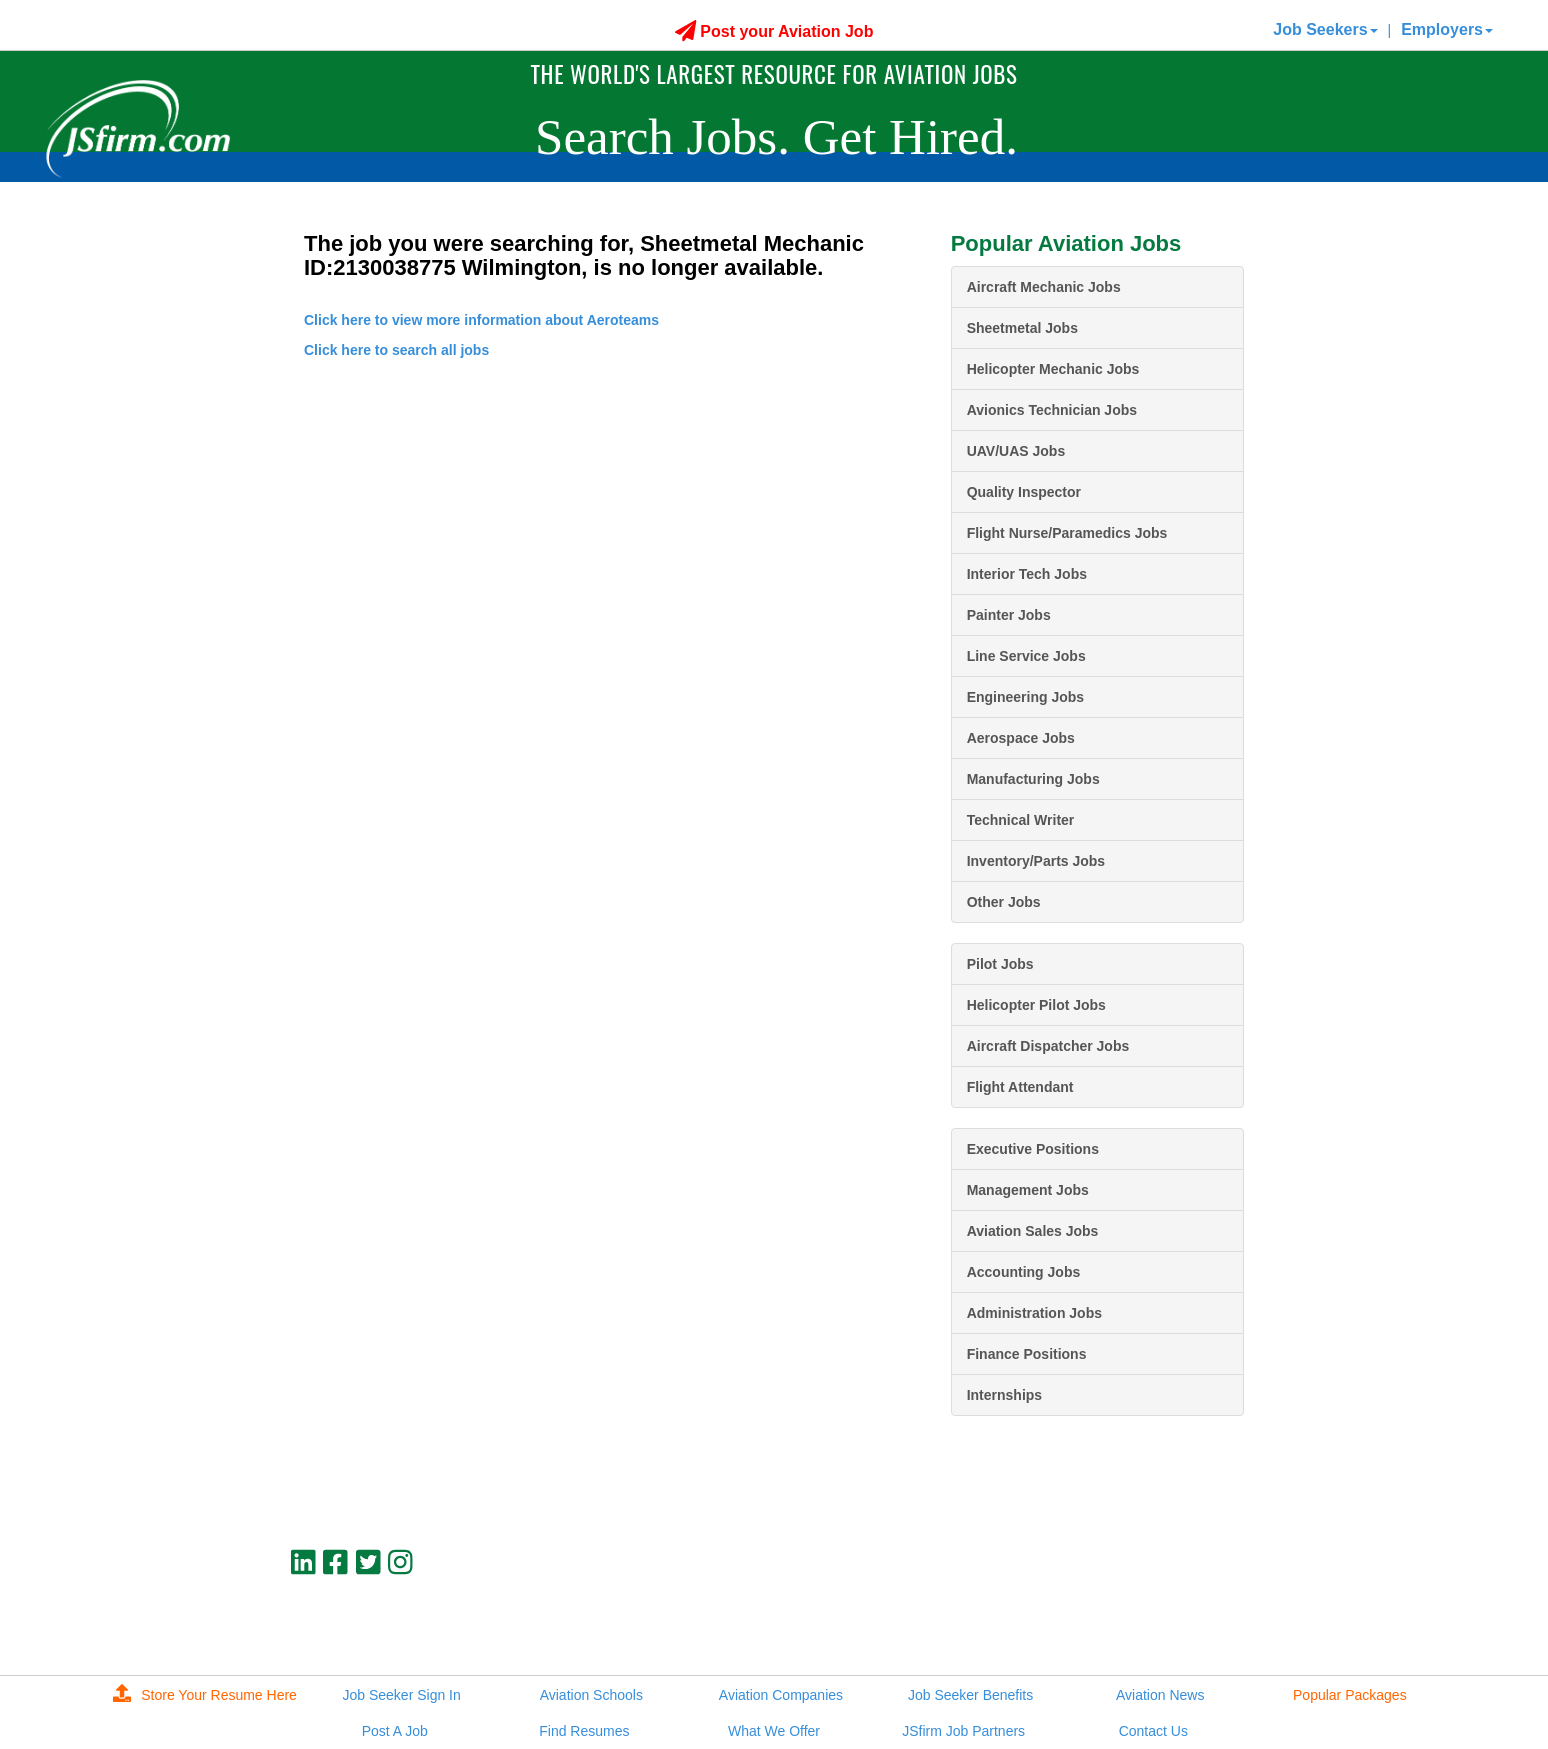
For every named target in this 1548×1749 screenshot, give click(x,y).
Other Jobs (1004, 902)
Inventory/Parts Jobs (1036, 861)
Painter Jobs (1009, 615)
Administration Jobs (1034, 1313)
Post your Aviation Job (774, 31)
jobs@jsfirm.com (1207, 1613)
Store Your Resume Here (205, 1695)
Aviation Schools (591, 1695)
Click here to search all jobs (396, 350)
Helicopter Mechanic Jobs (1053, 369)
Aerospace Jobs (1021, 738)
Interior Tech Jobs (1027, 574)
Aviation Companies (781, 1695)
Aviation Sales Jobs (1033, 1231)
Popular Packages (1350, 1695)
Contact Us (1153, 1731)
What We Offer (774, 1731)
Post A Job (395, 1731)
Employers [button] (1447, 29)
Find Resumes (584, 1731)
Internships (1004, 1395)
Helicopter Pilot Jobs (1036, 1005)
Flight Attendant (1020, 1087)
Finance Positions (1027, 1354)
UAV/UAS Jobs (1016, 451)
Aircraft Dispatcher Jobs (1048, 1046)
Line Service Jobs (1026, 656)
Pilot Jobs (1000, 964)
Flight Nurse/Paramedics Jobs (1067, 533)
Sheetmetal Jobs (1022, 328)
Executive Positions (1033, 1149)
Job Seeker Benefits (970, 1695)
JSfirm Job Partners (963, 1731)
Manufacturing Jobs (1033, 779)
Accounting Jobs (1024, 1272)
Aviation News (1160, 1695)
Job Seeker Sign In (402, 1695)
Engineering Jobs (1025, 697)
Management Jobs (1028, 1190)
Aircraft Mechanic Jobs (1044, 287)
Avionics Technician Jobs (1052, 410)
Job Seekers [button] (1325, 29)
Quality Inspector (1024, 492)
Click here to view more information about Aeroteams (481, 320)
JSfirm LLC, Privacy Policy (1177, 1630)
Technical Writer (1021, 820)
